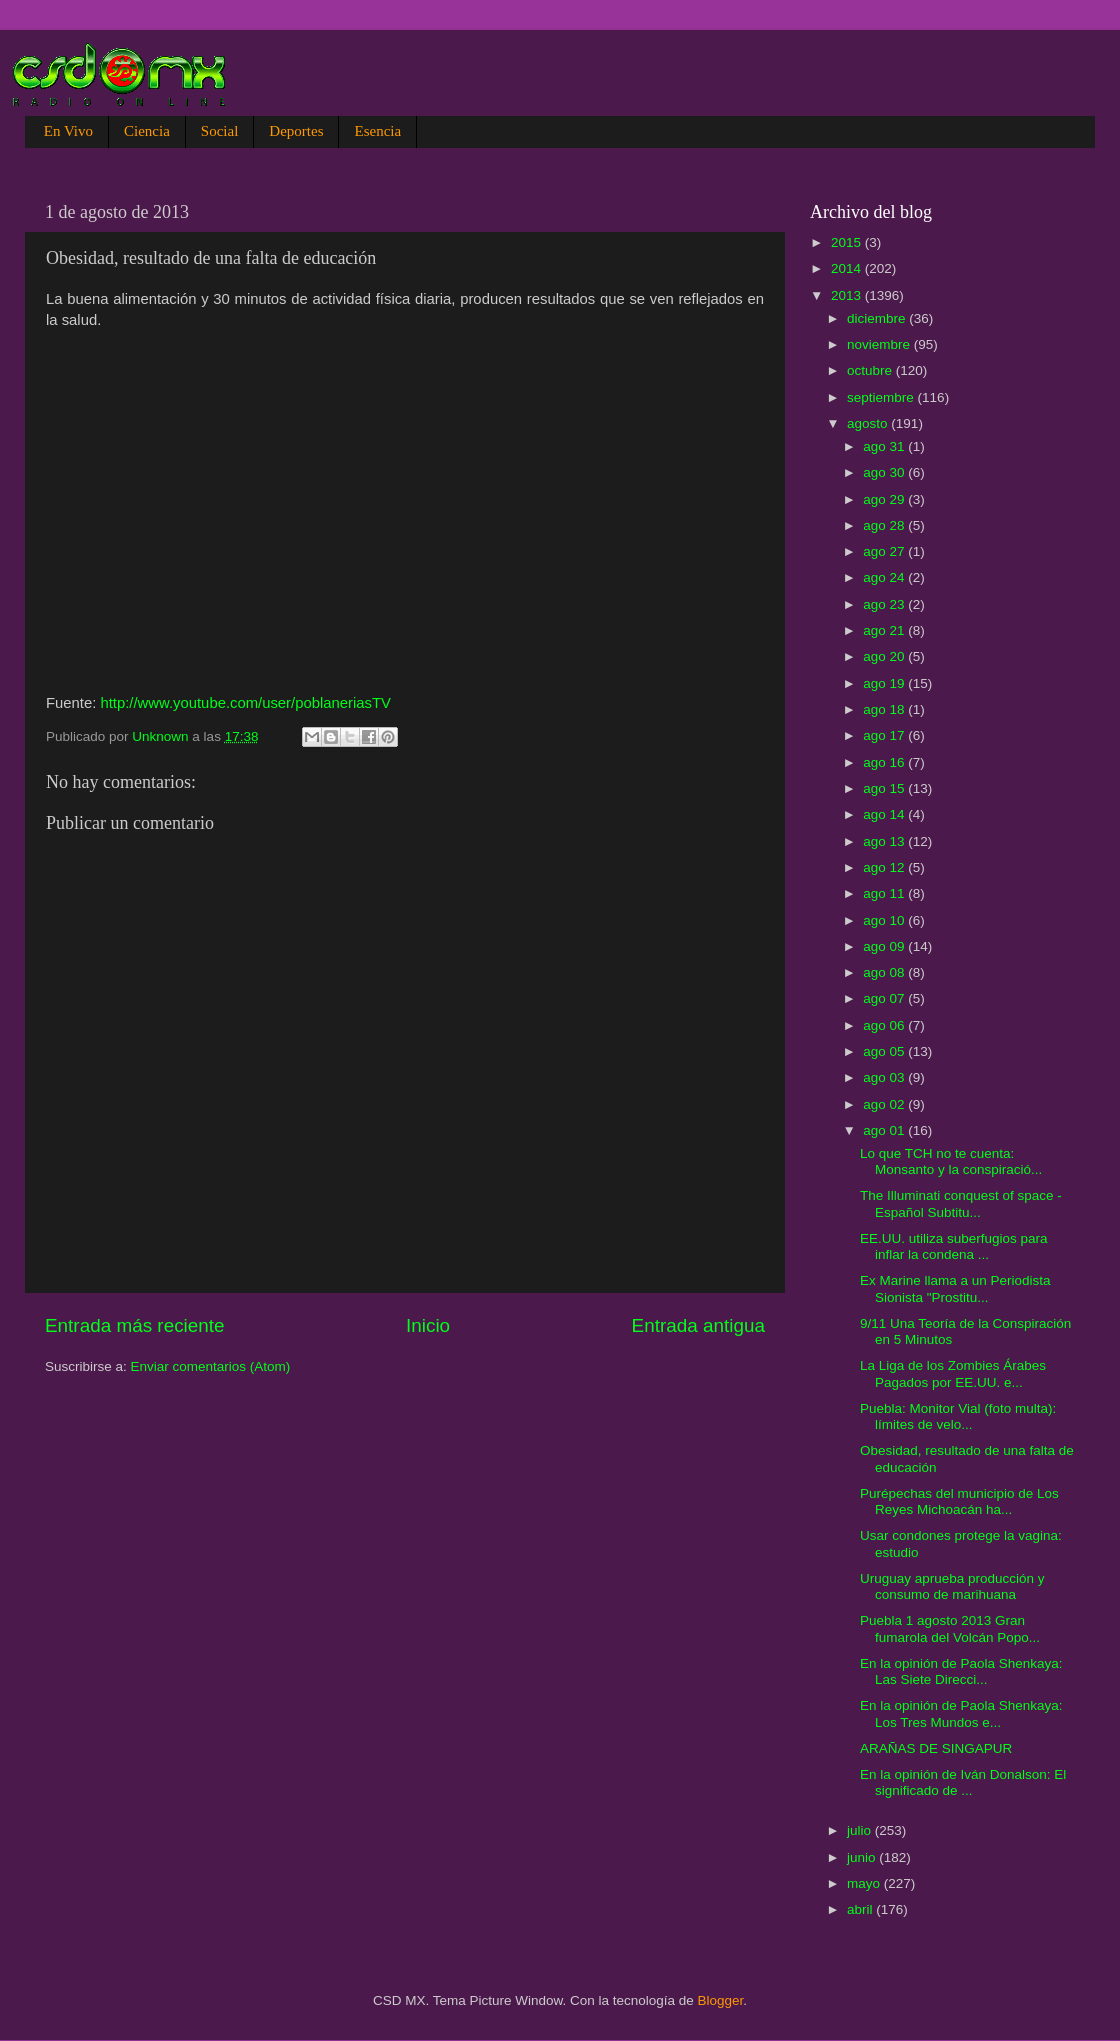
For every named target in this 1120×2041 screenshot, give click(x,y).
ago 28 (885, 525)
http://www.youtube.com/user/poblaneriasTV (245, 703)
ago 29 (885, 499)
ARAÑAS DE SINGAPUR (936, 1748)
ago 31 (885, 446)
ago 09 (885, 946)
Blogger (721, 2000)
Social (220, 131)
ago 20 (885, 656)
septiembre (882, 397)
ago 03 (885, 1077)
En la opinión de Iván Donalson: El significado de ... (963, 1782)
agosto (869, 423)
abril (861, 1909)
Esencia (377, 131)
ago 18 (885, 709)
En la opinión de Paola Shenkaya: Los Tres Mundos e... (961, 1713)
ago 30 (885, 472)
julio (861, 1830)
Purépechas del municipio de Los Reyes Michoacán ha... (959, 1501)
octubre (871, 370)
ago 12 (885, 867)
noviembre (880, 344)
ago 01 (885, 1130)
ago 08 (885, 972)
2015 (848, 242)
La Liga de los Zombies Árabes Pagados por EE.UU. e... (953, 1373)
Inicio (428, 1325)
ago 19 (885, 683)
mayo (865, 1883)
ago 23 (885, 604)
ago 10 (885, 920)
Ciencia (147, 131)
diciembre (878, 318)
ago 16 (885, 762)
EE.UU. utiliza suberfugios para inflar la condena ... (954, 1246)
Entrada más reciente (135, 1325)
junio (863, 1857)
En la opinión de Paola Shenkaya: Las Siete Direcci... (961, 1671)
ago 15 (885, 788)
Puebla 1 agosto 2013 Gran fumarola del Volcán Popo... (950, 1628)
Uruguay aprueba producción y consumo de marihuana (952, 1586)
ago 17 (885, 735)
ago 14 (885, 814)
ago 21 (885, 630)
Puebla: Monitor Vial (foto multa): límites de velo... (958, 1416)
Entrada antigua (698, 1325)
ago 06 (885, 1025)
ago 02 (885, 1104)
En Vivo (68, 131)
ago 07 (885, 998)
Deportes (296, 131)
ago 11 (885, 893)
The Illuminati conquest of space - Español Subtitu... (961, 1203)
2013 (848, 295)
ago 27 (885, 551)
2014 (848, 268)
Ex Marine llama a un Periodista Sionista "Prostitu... (955, 1288)
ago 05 (885, 1051)
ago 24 (885, 577)
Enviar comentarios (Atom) (211, 1366)
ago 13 (885, 841)
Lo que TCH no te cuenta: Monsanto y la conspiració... (951, 1161)
